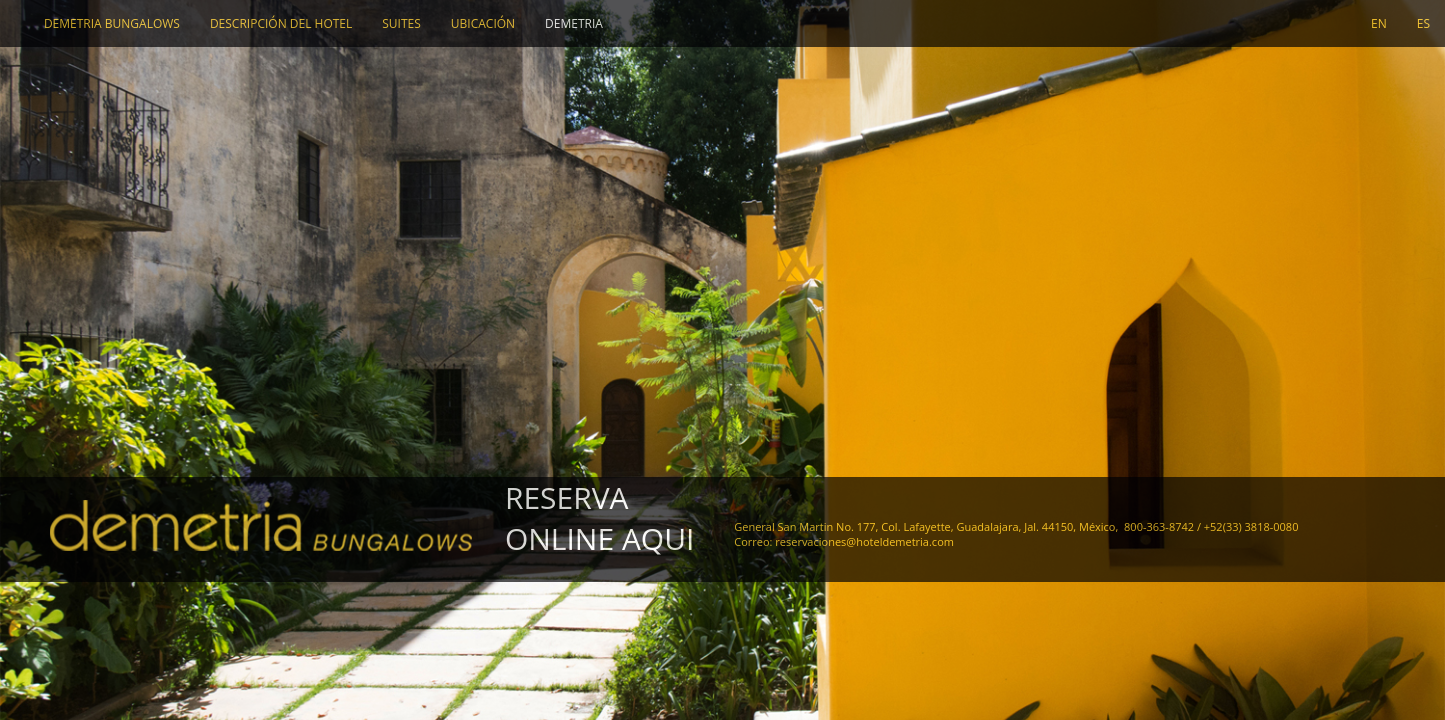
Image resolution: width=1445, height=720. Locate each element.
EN (1379, 23)
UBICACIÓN (483, 23)
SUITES (401, 23)
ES (1423, 23)
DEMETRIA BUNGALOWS (112, 23)
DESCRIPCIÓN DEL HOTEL (281, 23)
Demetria (574, 23)
